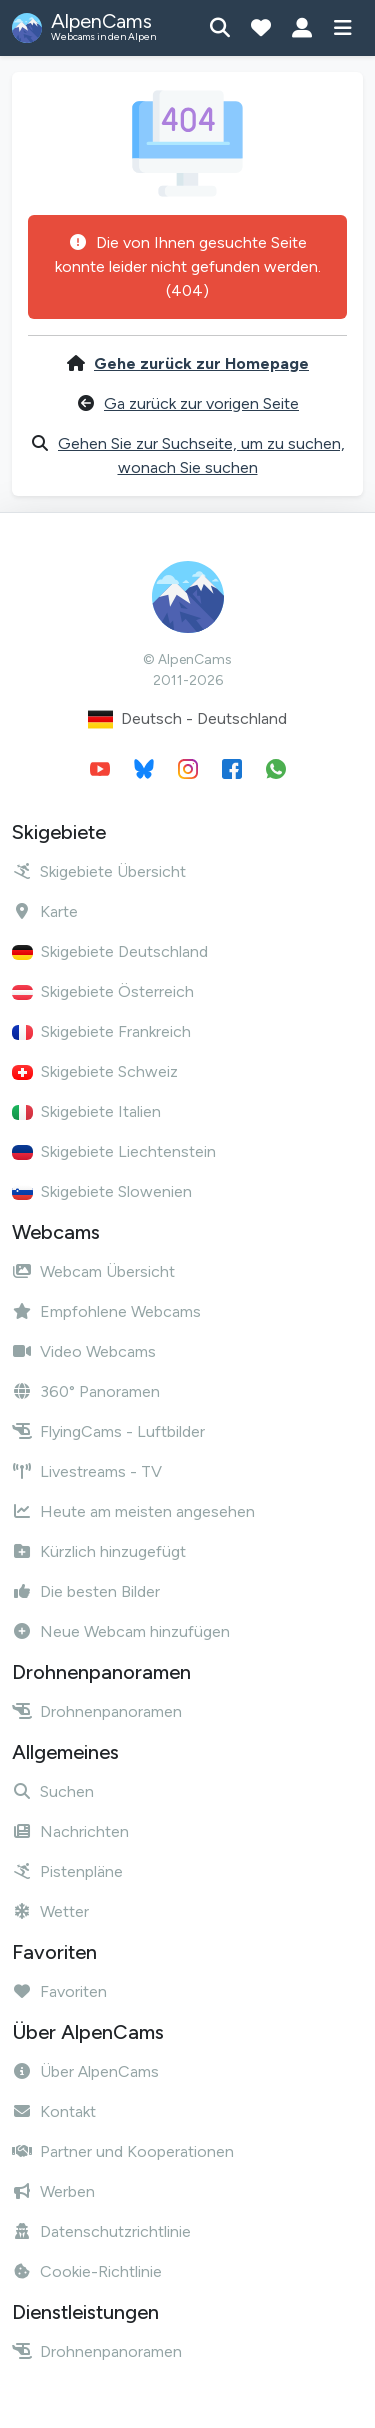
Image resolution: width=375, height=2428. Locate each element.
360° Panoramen (86, 1391)
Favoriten (59, 1991)
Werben (53, 2191)
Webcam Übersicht (93, 1271)
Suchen (53, 1791)
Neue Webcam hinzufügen (121, 1631)
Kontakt (54, 2111)
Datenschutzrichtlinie (101, 2231)
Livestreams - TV (87, 1471)
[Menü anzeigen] (342, 28)
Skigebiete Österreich (103, 991)
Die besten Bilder (86, 1591)
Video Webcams (84, 1351)
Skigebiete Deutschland (110, 951)
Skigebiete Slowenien (102, 1191)
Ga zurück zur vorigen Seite (201, 403)
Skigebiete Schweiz (95, 1071)
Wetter (50, 1911)
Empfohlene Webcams (106, 1311)
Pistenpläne (67, 1871)
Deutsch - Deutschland (187, 719)
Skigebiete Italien (86, 1111)
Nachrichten (70, 1831)
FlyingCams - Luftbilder (108, 1431)
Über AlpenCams (85, 2071)
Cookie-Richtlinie (87, 2271)
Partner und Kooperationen (123, 2151)
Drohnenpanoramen (97, 1711)
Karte (45, 911)
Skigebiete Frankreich (101, 1031)
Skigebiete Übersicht (99, 871)
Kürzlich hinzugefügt (99, 1551)
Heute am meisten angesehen (133, 1511)
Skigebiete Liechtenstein (114, 1151)
